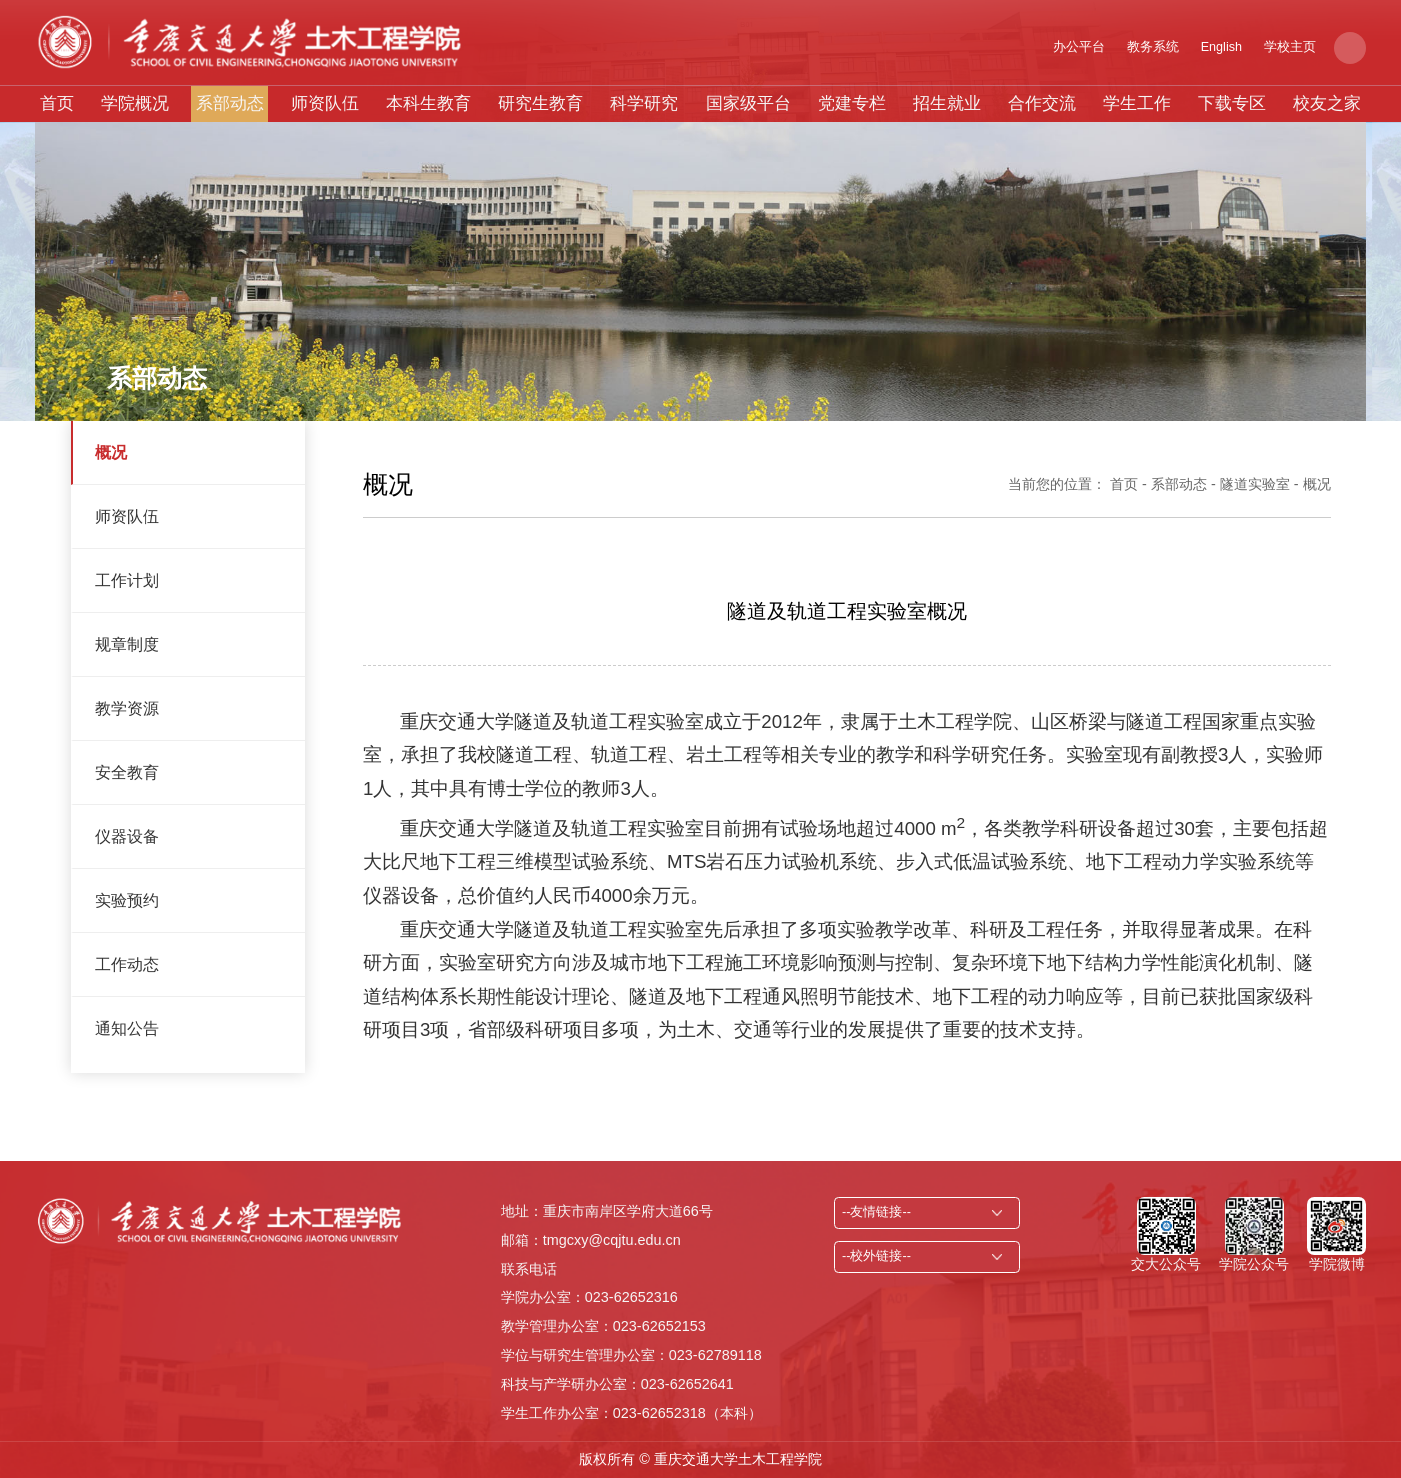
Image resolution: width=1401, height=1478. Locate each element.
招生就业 (947, 103)
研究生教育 (540, 103)
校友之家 (1327, 103)
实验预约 (127, 900)
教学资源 (127, 708)
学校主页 (1290, 47)
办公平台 (1079, 47)
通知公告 (127, 1028)
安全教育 (127, 772)
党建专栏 (852, 103)
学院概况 (135, 103)
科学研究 (644, 103)
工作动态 (127, 964)
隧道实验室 (1255, 484)
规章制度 (127, 644)
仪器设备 (127, 836)
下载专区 (1232, 103)
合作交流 (1042, 103)
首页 (57, 103)
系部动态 (230, 103)
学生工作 (1137, 103)
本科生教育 (428, 103)
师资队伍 (325, 103)
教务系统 (1153, 47)
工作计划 (127, 580)
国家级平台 (748, 103)
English (1221, 47)
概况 (111, 452)
